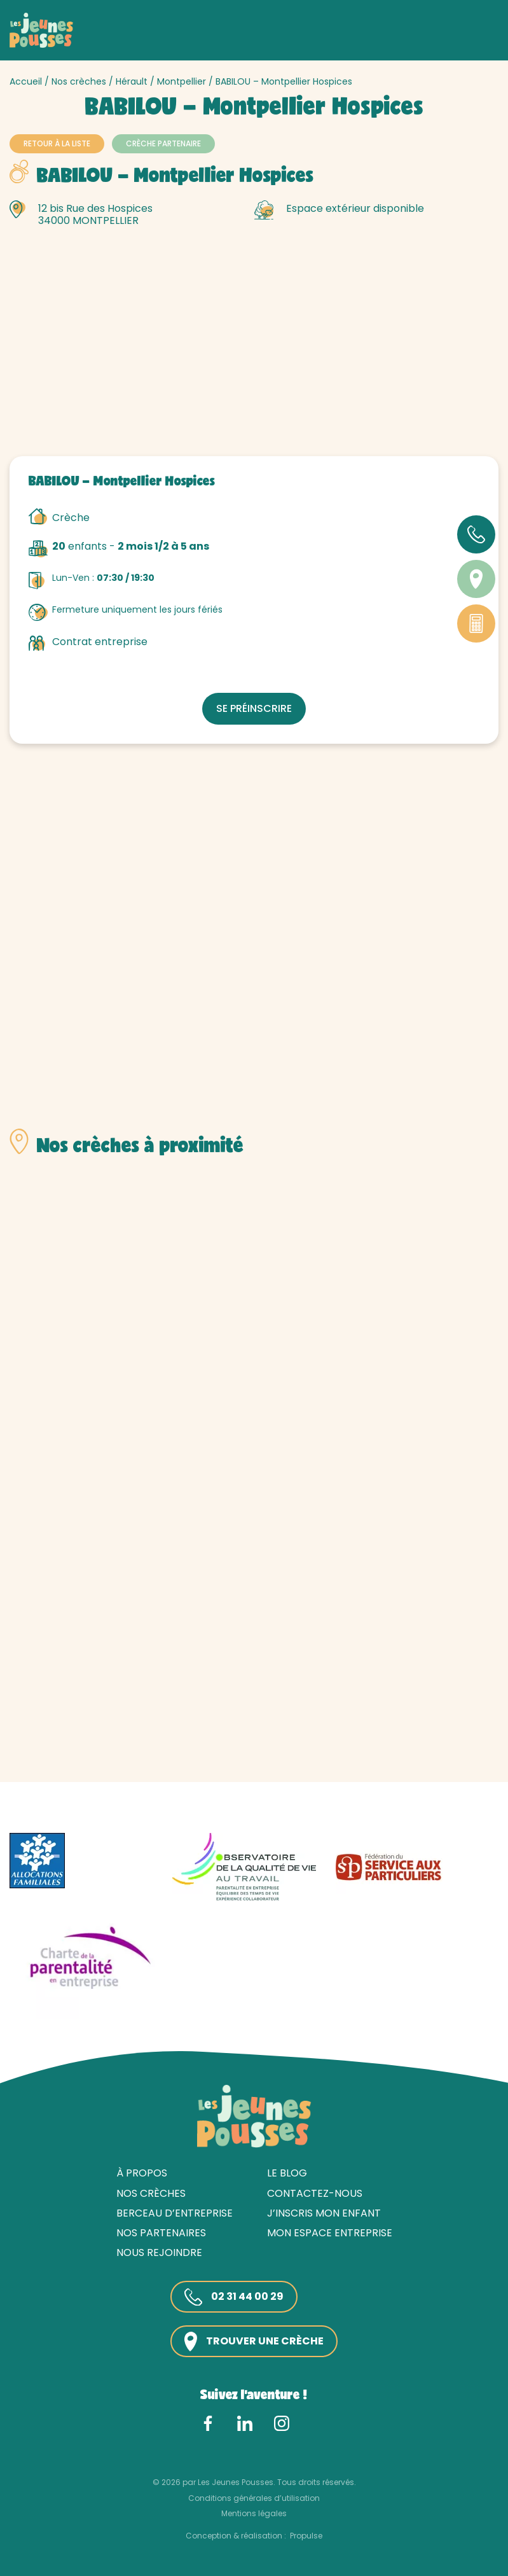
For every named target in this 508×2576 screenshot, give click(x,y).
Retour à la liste (57, 143)
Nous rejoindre (159, 2252)
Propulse (306, 2535)
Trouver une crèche (254, 2341)
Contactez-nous (314, 2193)
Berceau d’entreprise (174, 2213)
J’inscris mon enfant (324, 2213)
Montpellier (181, 81)
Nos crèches (78, 81)
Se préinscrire (254, 708)
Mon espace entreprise (329, 2233)
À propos (141, 2173)
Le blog (287, 2173)
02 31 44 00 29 (234, 2297)
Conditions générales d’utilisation (254, 2498)
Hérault (132, 81)
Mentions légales (254, 2513)
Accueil (26, 81)
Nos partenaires (161, 2233)
